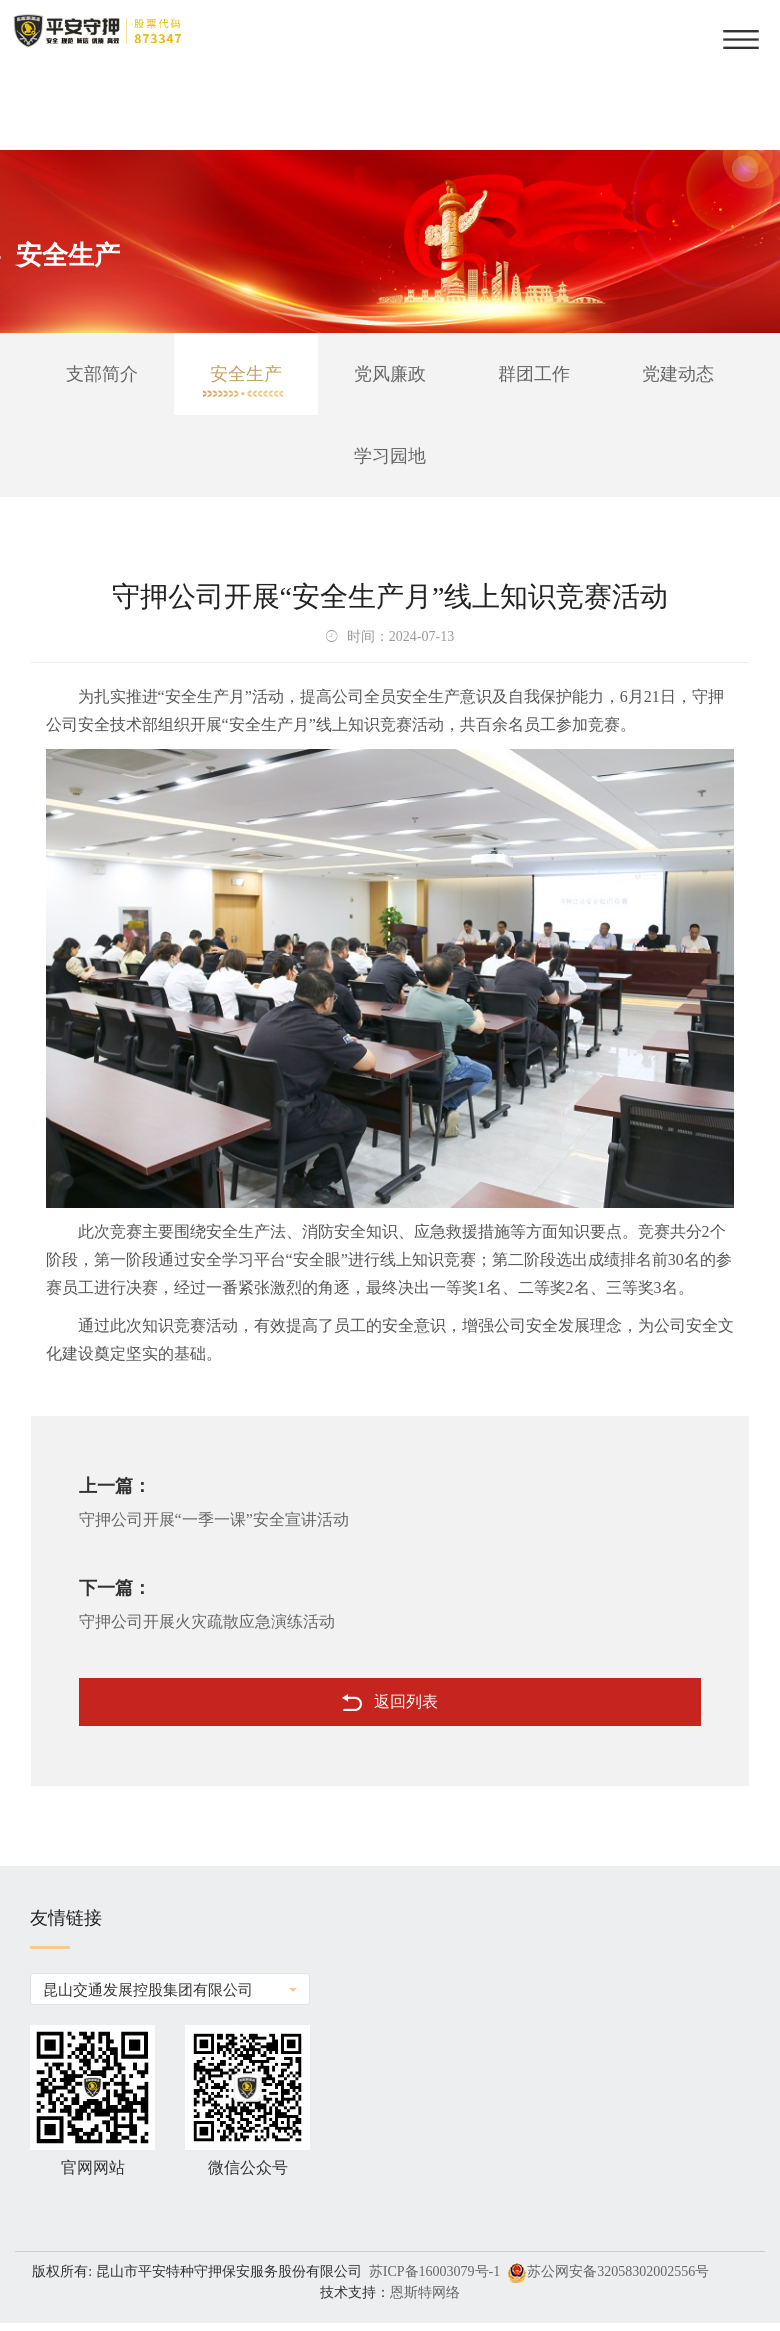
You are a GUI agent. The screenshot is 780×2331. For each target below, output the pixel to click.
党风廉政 (390, 374)
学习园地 (390, 456)
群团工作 (534, 374)
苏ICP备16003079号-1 (434, 2271)
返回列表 (390, 1702)
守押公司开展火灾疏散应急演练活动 (207, 1621)
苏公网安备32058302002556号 (618, 2271)
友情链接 (66, 1929)
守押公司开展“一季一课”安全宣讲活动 (214, 1519)
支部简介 (102, 374)
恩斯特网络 (425, 2292)
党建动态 (678, 374)
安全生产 (246, 374)
